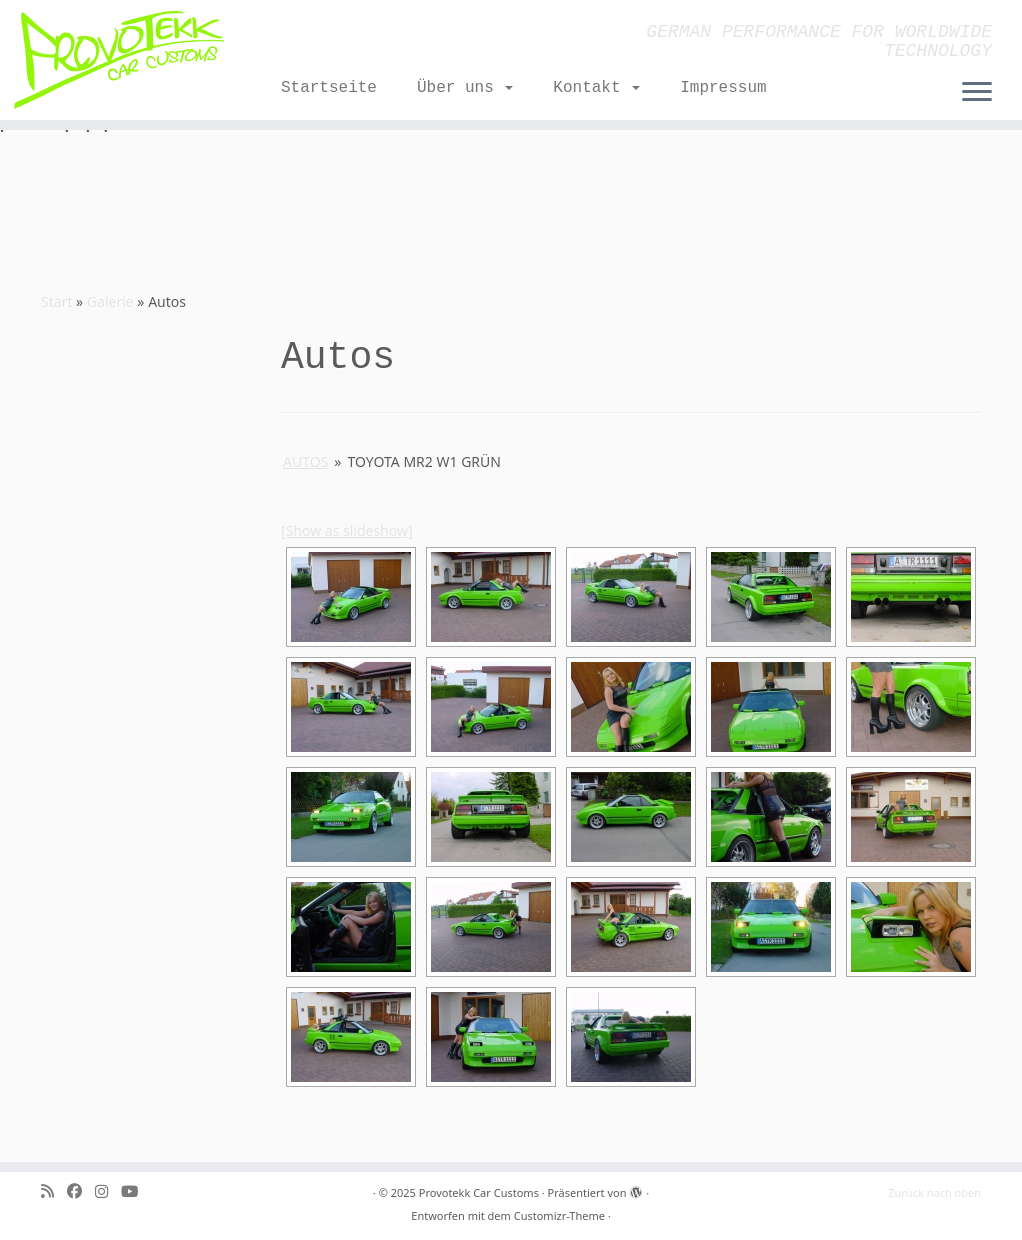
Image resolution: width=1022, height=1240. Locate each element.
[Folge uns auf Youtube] (136, 1191)
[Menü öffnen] (977, 93)
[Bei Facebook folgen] (81, 1191)
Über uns (465, 88)
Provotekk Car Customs (479, 1192)
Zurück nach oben (934, 1192)
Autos (305, 461)
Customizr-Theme (559, 1215)
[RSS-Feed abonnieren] (54, 1191)
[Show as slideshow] (347, 530)
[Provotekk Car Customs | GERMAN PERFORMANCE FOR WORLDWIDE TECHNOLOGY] (119, 60)
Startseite (329, 88)
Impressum (723, 88)
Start (56, 301)
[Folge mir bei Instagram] (108, 1191)
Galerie (110, 301)
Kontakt (596, 88)
